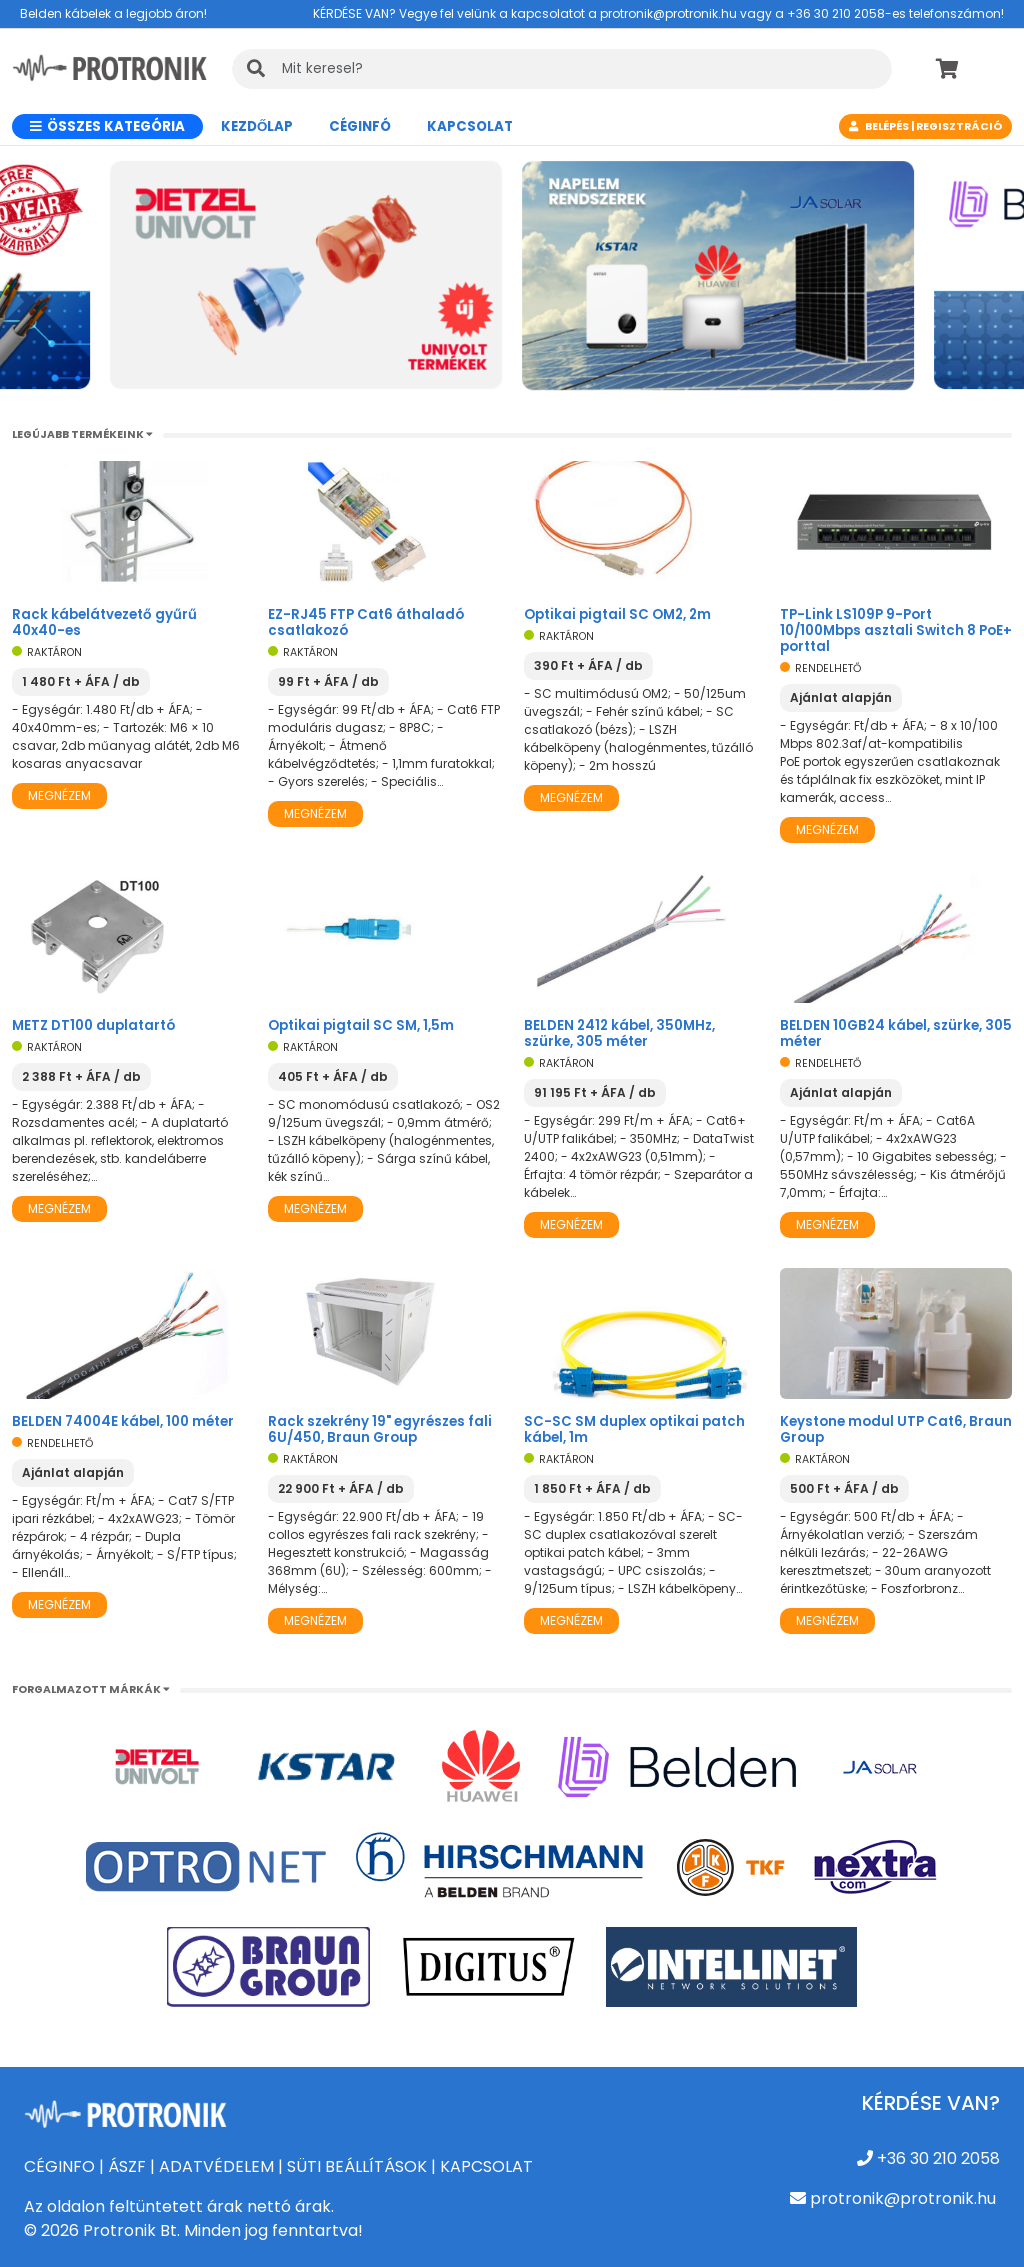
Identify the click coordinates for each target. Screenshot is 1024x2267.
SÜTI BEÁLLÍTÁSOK (357, 2166)
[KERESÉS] (562, 69)
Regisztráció (959, 126)
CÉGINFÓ (360, 126)
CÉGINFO (59, 2166)
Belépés (887, 126)
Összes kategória (107, 126)
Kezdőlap (257, 126)
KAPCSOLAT (486, 2166)
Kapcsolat (470, 126)
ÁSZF (127, 2166)
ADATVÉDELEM (216, 2166)
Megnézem (59, 795)
